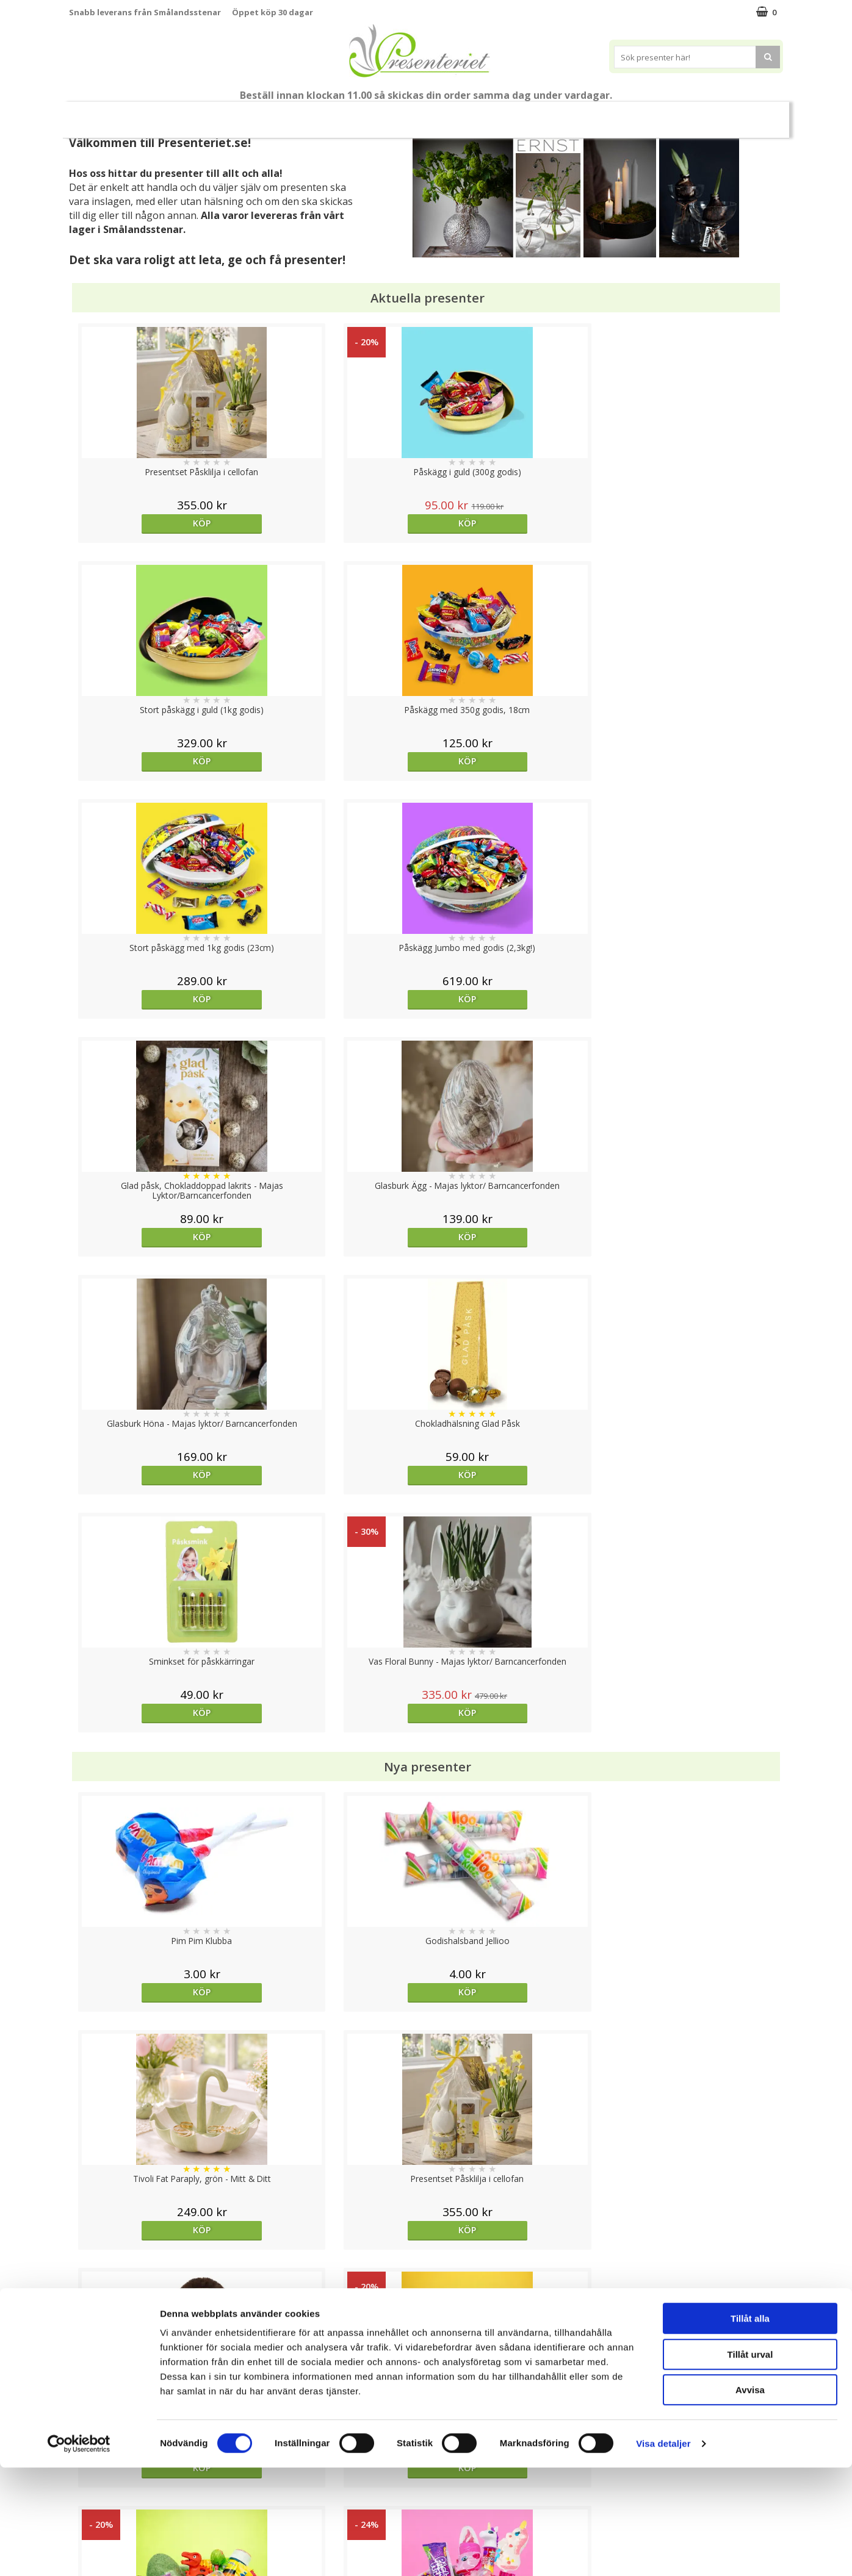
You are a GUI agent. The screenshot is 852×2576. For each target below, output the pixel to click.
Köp (158, 523)
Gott (582, 114)
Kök (486, 114)
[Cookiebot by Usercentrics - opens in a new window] (79, 2552)
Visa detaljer (663, 2552)
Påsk (245, 114)
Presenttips (378, 114)
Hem (440, 114)
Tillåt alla (750, 2427)
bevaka (515, 1795)
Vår (202, 115)
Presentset (304, 114)
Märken (634, 114)
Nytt (169, 115)
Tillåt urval (750, 2463)
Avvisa (750, 2498)
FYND (680, 115)
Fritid (533, 114)
